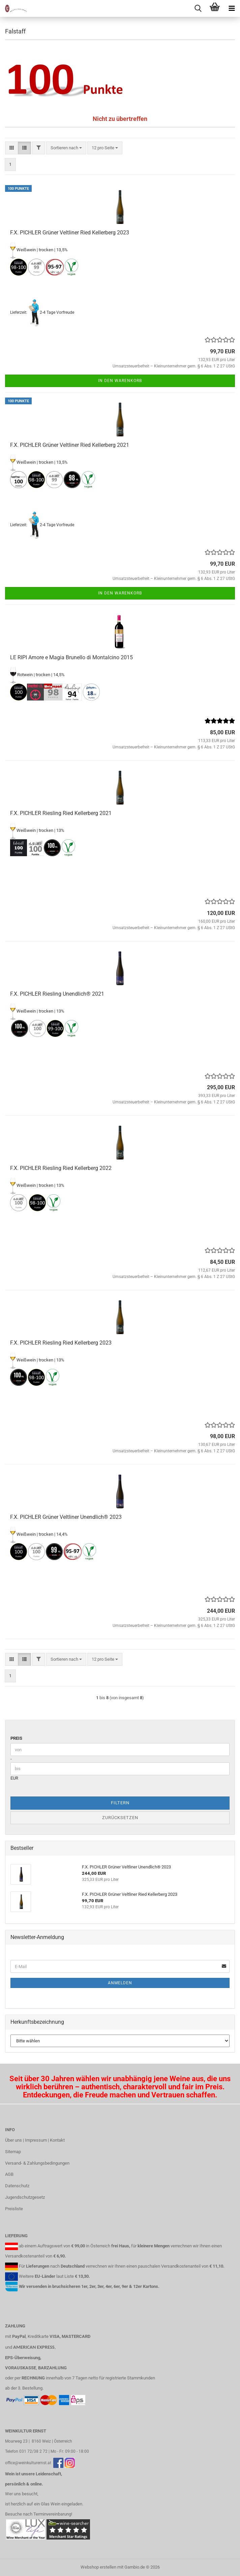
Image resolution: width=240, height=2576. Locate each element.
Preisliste (14, 2208)
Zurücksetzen (120, 1817)
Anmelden (120, 1983)
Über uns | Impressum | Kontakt (35, 2140)
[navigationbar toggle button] (231, 8)
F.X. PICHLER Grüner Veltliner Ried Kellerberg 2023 (69, 232)
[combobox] (66, 148)
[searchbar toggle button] (197, 8)
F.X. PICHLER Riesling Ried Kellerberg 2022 (61, 1168)
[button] (11, 148)
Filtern (120, 1802)
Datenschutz (17, 2185)
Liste (69, 2276)
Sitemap (13, 2151)
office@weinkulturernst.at (28, 2462)
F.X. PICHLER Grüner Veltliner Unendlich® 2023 (66, 1517)
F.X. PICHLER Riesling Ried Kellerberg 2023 (61, 1343)
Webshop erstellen (98, 2567)
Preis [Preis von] (16, 1738)
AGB (9, 2174)
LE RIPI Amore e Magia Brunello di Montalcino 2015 (71, 657)
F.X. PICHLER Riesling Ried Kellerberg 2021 (61, 813)
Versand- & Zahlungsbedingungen (37, 2163)
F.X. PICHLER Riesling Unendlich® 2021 (57, 994)
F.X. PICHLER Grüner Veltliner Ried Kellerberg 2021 (69, 445)
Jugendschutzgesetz (25, 2197)
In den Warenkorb (120, 380)
